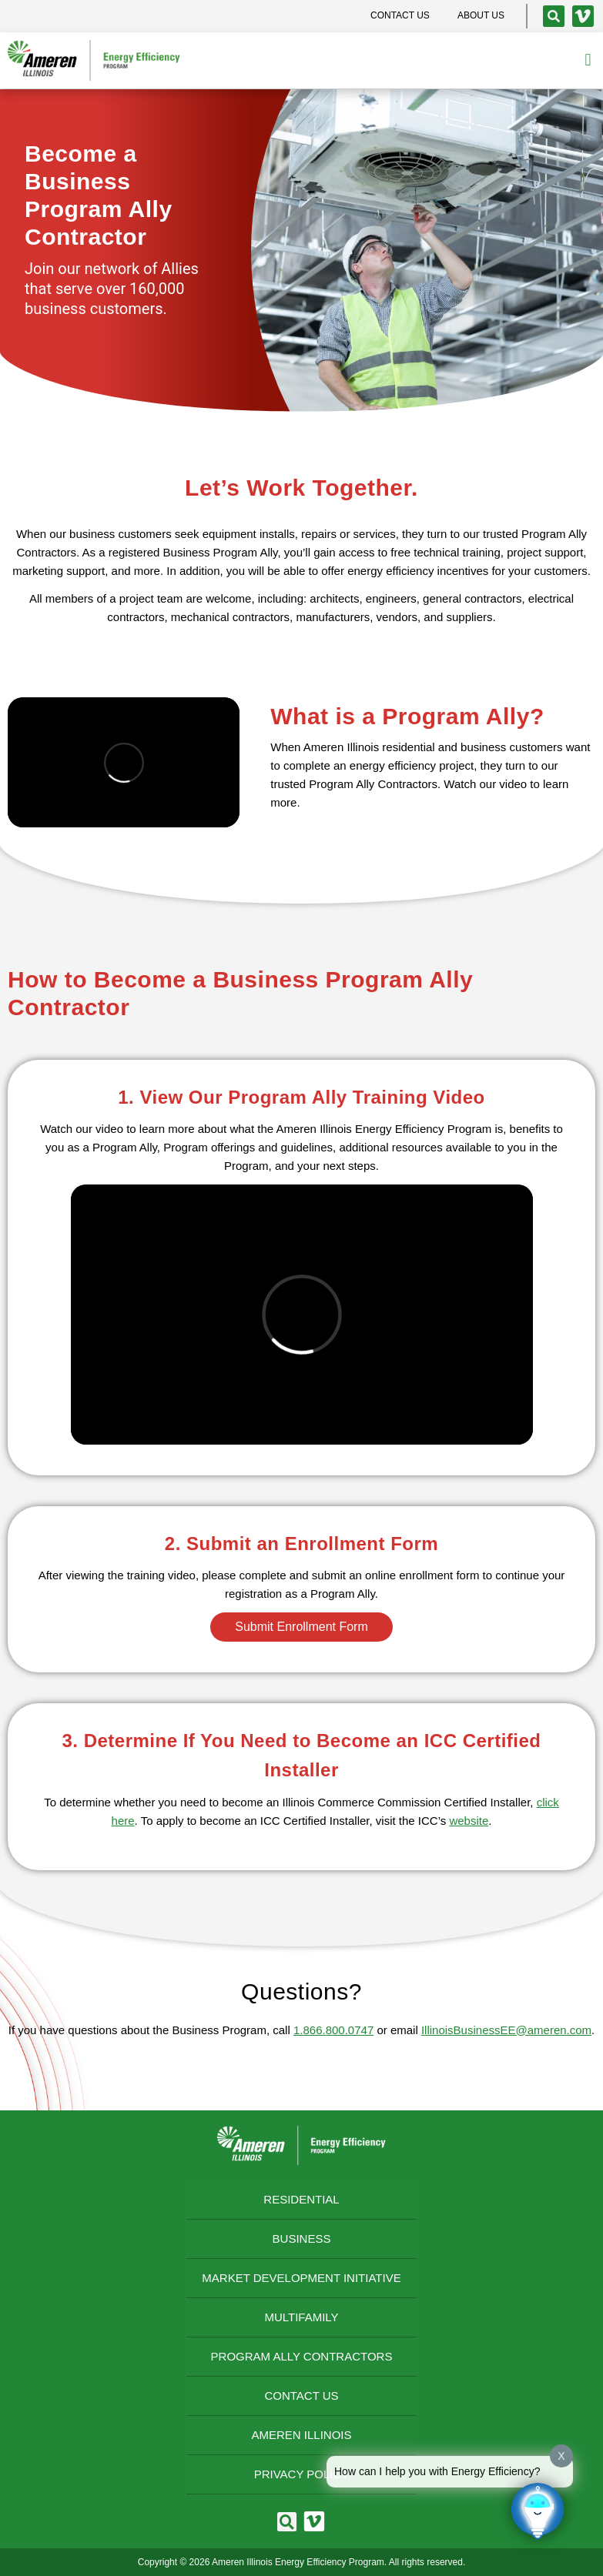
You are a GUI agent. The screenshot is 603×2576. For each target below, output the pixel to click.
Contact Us (301, 2395)
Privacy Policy (302, 2474)
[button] (588, 60)
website (468, 1820)
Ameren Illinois (301, 2434)
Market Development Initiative (301, 2277)
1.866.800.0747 (333, 2029)
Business (302, 2238)
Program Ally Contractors (302, 2356)
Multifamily (301, 2317)
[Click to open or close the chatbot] (537, 2510)
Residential (301, 2199)
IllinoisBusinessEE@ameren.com (506, 2029)
